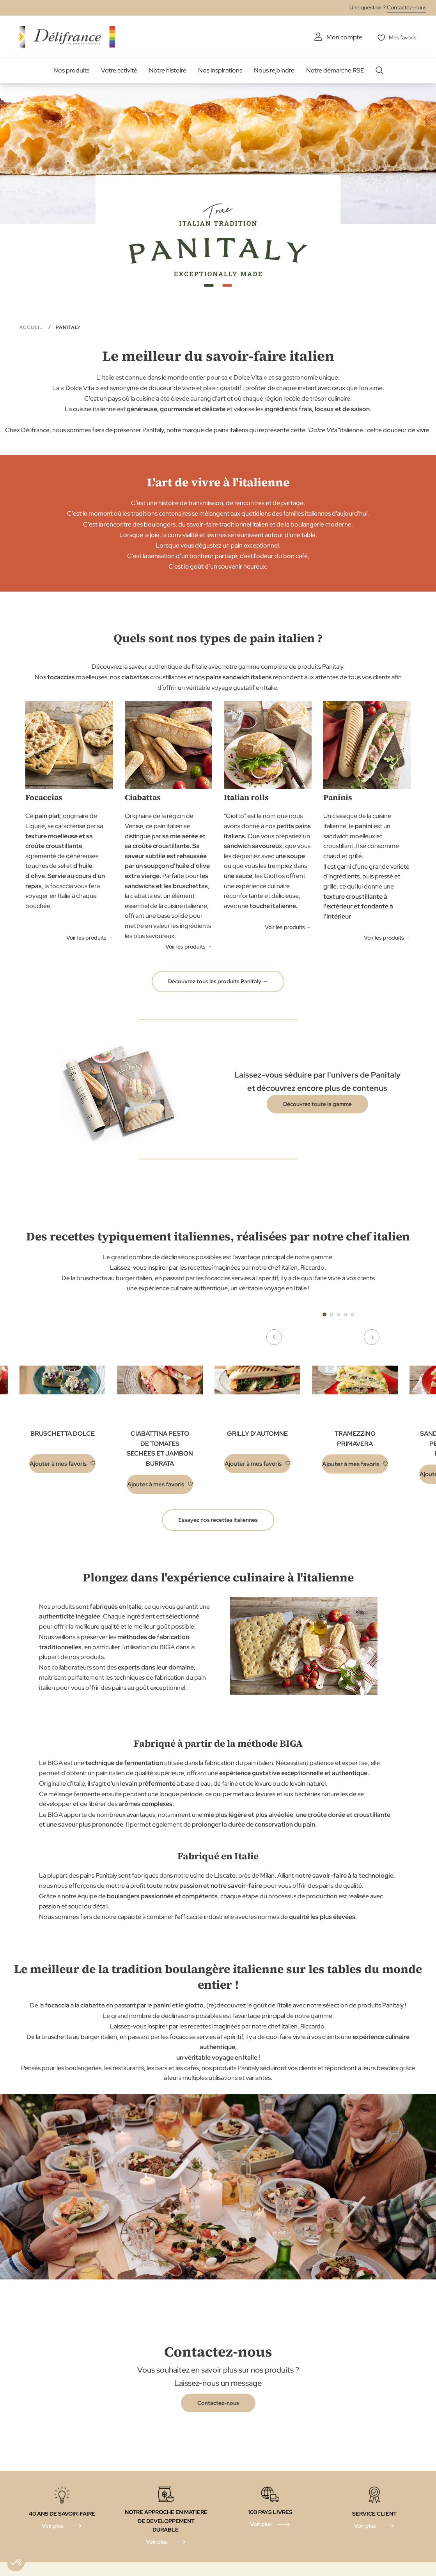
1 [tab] (324, 1313)
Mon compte (340, 37)
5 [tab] (352, 1313)
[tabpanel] (160, 1421)
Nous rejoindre (274, 70)
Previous (288, 1314)
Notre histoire (167, 70)
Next (389, 1314)
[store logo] (67, 36)
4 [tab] (345, 1313)
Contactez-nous (406, 7)
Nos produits (71, 70)
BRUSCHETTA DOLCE (62, 1433)
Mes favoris (401, 37)
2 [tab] (331, 1313)
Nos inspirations (220, 70)
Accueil (31, 327)
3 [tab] (338, 1313)
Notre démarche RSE (335, 70)
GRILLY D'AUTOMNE (257, 1433)
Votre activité (119, 70)
